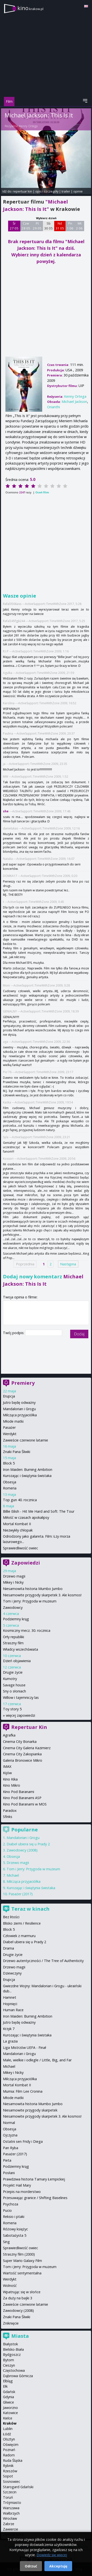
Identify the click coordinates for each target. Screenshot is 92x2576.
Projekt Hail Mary (17, 2185)
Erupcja (9, 1396)
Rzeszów (10, 2471)
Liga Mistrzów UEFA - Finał (24, 2047)
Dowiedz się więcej (52, 2555)
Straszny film (13, 1643)
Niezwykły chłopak (18, 1530)
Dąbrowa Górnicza (18, 2375)
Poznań (9, 2449)
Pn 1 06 (70, 225)
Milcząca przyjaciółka (20, 1415)
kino (30, 7)
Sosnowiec (11, 2481)
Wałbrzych (11, 2513)
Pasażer (9, 1427)
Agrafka (9, 1735)
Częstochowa (14, 2370)
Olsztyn (9, 2439)
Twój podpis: (14, 1332)
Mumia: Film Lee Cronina (22, 2091)
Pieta (7, 2160)
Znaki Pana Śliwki (16, 1451)
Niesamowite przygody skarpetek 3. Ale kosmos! (42, 1595)
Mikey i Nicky (13, 1582)
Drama (8, 1948)
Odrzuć (31, 2566)
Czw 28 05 (26, 225)
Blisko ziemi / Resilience (22, 1923)
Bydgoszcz (12, 2354)
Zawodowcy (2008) (22, 1850)
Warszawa (11, 2508)
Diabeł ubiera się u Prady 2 (28, 1844)
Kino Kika (10, 1779)
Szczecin (9, 2492)
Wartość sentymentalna (22, 2273)
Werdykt (9, 1433)
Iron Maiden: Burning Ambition (27, 1469)
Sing (6, 2241)
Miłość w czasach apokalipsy (26, 1517)
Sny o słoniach (14, 1691)
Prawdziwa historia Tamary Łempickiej (34, 2179)
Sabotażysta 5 (14, 2235)
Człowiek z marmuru (19, 1935)
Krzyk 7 (8, 2028)
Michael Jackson (74, 401)
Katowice (10, 2412)
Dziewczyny (12, 1973)
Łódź (7, 2434)
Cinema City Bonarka (20, 1741)
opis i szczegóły (46, 191)
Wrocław (10, 2518)
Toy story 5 (12, 1709)
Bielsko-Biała (13, 2349)
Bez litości (11, 1917)
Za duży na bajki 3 (17, 2298)
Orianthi (53, 407)
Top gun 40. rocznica (20, 1500)
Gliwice (8, 2402)
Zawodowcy (13, 1607)
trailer (66, 191)
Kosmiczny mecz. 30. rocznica (26, 1630)
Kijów (7, 1772)
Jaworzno (10, 2407)
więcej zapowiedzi (20, 1715)
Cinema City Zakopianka (22, 1754)
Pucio (7, 2210)
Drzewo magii (14, 1576)
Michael (13, 1875)
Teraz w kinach (30, 1909)
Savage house (14, 1685)
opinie (78, 191)
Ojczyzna (10, 2135)
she (6, 811)
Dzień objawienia (17, 1660)
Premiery (23, 1383)
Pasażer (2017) (21, 1894)
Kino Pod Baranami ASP (22, 1797)
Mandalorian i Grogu (19, 1409)
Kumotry (10, 1678)
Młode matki (13, 1421)
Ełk (5, 2386)
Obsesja (9, 1482)
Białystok (10, 2344)
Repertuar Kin (29, 1727)
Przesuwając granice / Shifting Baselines (35, 2197)
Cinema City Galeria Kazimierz (27, 1748)
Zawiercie (10, 2529)
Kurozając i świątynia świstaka (27, 1475)
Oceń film (42, 492)
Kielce (7, 2418)
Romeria (9, 1488)
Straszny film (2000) (19, 2254)
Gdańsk (9, 2391)
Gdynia (8, 2396)
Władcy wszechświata (20, 1649)
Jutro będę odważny (19, 1402)
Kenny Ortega (28, 126)
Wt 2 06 (79, 225)
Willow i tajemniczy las (21, 1697)
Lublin (8, 2428)
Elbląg (8, 2381)
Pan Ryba (10, 2147)
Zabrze (8, 2523)
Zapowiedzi (25, 1562)
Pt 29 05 (37, 225)
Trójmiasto (12, 2502)
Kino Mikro (11, 1785)
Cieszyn (9, 2365)
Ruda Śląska (12, 2460)
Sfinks (7, 1816)
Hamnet (9, 1997)
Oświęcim (10, 2444)
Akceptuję (58, 2566)
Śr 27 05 (14, 225)
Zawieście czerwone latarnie (25, 1440)
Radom (9, 2455)
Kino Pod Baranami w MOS (25, 1804)
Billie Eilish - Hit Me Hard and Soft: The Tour (38, 1511)
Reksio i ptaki (13, 2216)
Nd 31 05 (59, 225)
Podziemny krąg (16, 1619)
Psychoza (10, 2204)
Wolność (10, 2285)
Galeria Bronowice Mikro (22, 1760)
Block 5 (9, 1463)
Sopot (8, 2476)
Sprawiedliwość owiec (20, 1548)
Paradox (10, 1810)
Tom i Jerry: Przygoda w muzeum (29, 1601)
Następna (68, 1264)
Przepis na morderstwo (22, 2191)
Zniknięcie (11, 2323)
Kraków (9, 2423)
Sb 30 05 (48, 225)
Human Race (13, 2010)
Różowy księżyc (15, 2229)
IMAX (7, 1766)
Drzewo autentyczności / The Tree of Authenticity (43, 1960)
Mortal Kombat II (17, 1523)
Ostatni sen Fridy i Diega (23, 2141)
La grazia (10, 2041)
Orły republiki (13, 1636)
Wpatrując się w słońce (21, 2292)
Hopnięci (10, 2003)
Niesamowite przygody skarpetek (30, 2110)
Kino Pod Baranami (18, 1791)
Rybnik (8, 2465)
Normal (9, 2122)
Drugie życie (13, 1672)
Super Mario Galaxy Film (22, 2260)
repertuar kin (22, 191)
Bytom (8, 2360)
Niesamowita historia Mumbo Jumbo (33, 1588)
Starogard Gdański (18, 2487)
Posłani (9, 2172)
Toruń (8, 2497)
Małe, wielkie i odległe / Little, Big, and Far (37, 2060)
